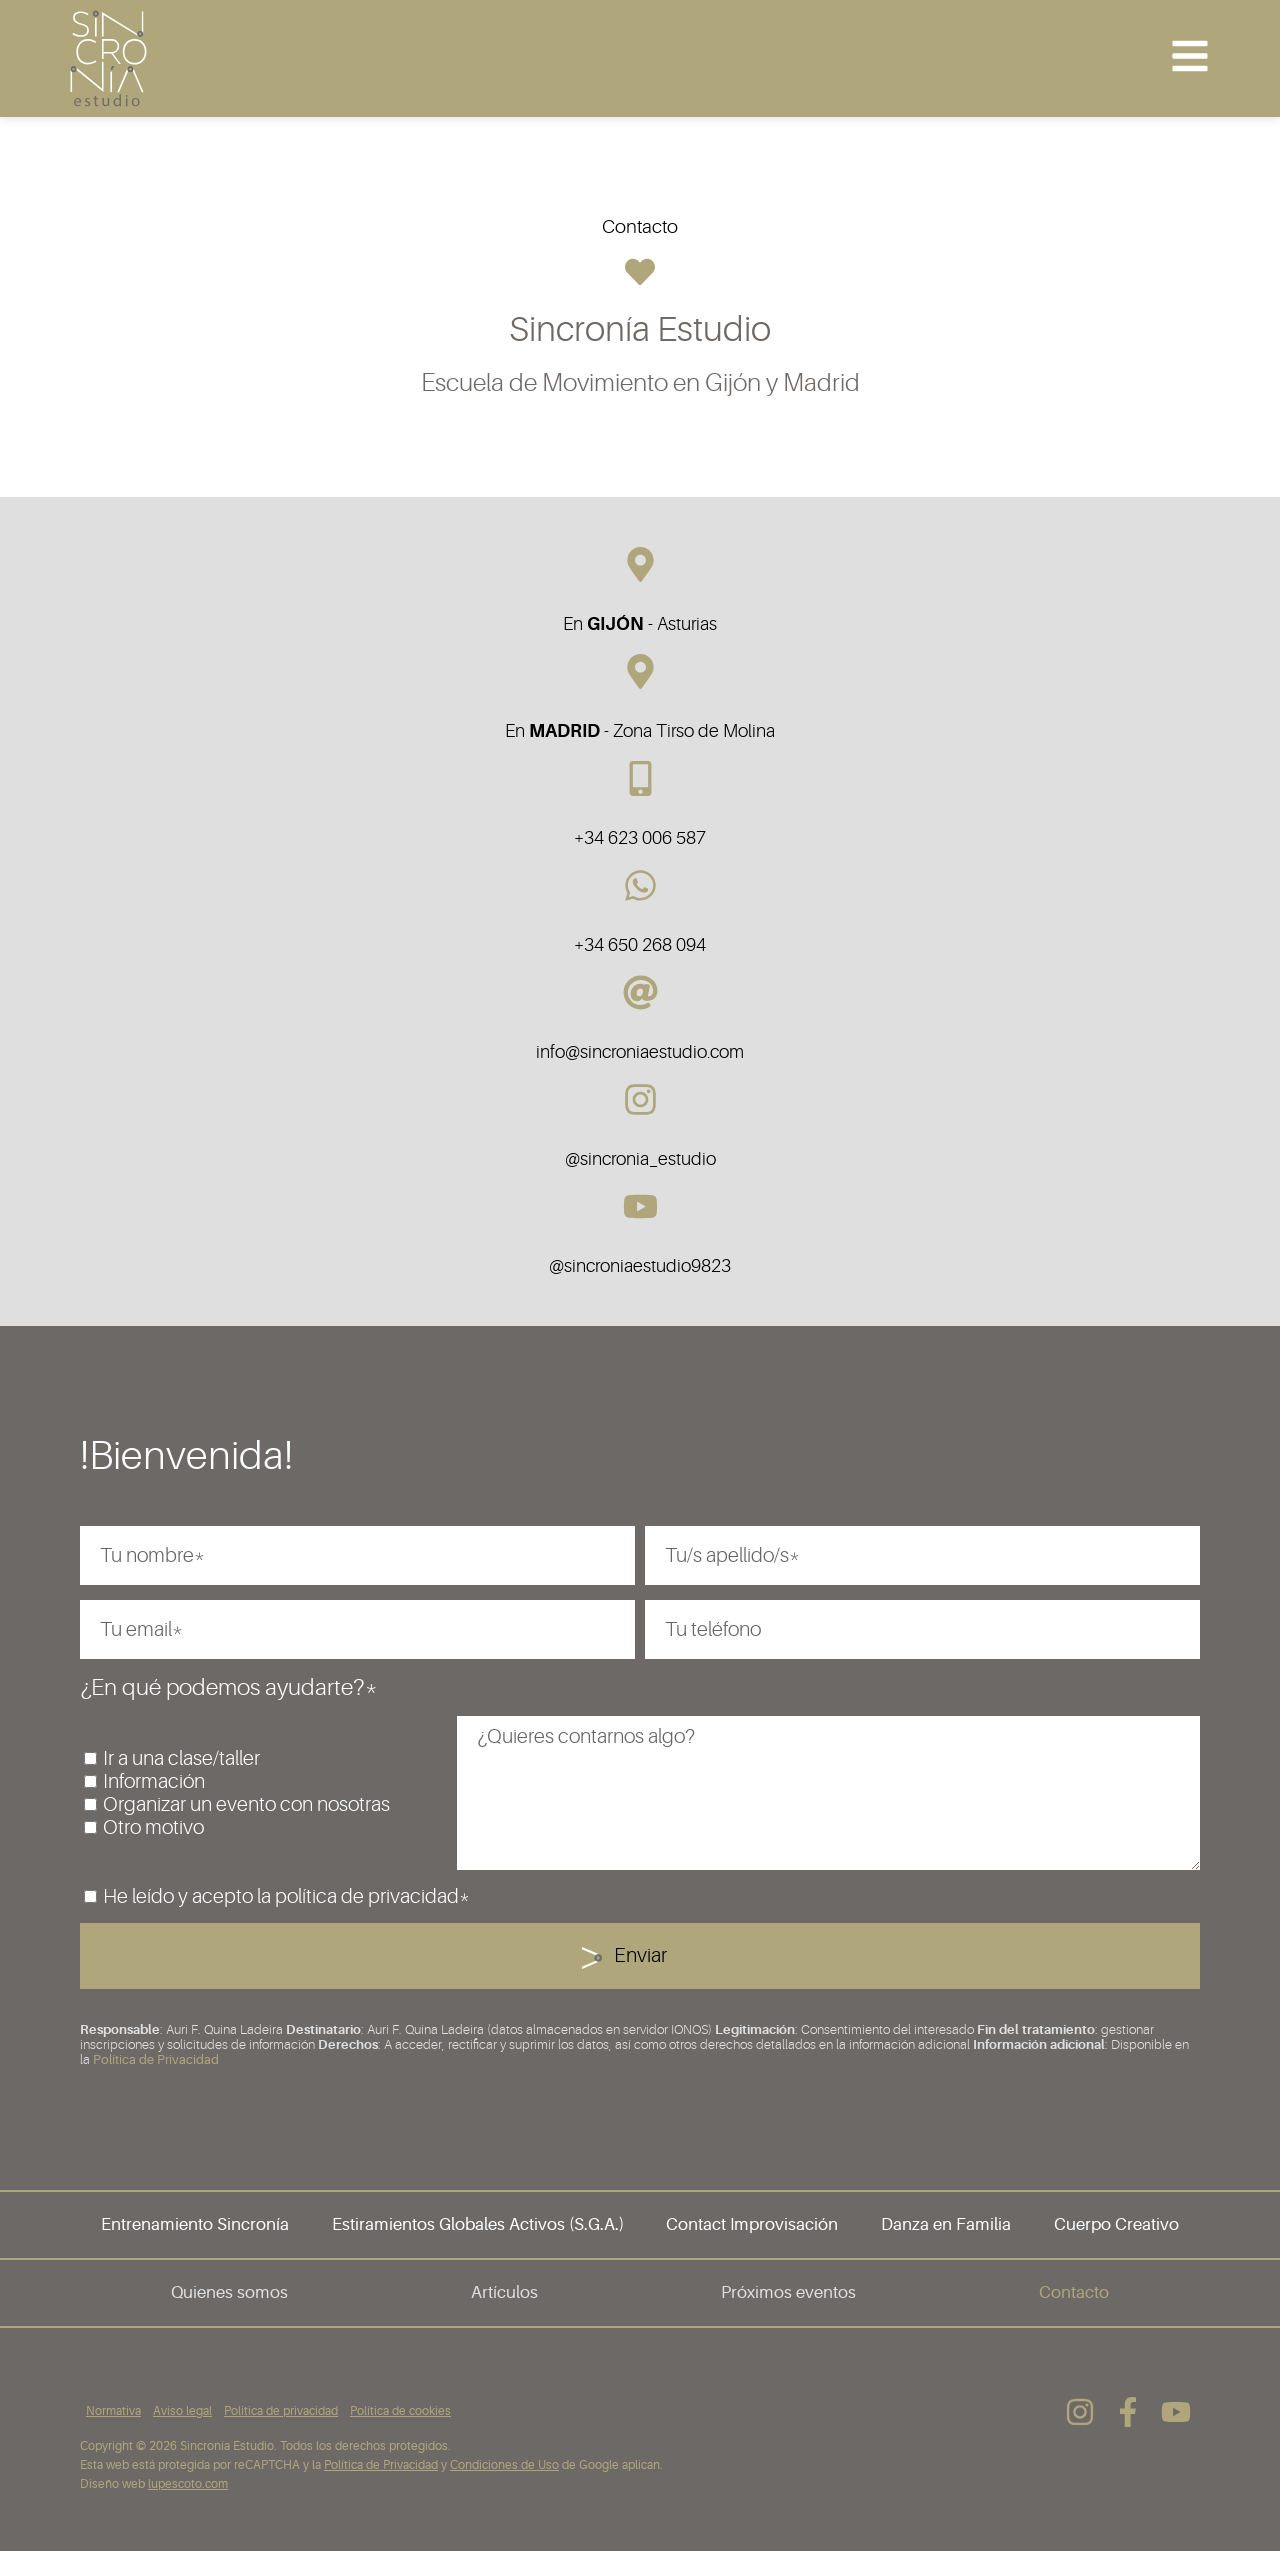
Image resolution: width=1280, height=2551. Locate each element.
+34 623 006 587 (640, 838)
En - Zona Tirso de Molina (640, 731)
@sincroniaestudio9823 (640, 1266)
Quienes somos (229, 2292)
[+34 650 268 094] (640, 885)
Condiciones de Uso (504, 2465)
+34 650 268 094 (640, 945)
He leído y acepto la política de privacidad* (286, 1896)
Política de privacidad (281, 2411)
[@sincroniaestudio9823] (640, 1206)
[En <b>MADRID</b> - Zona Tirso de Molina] (640, 671)
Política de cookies (400, 2411)
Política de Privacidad (156, 2059)
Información (154, 1781)
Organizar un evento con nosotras (246, 1804)
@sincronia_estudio (640, 1159)
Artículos (504, 2292)
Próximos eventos (788, 2292)
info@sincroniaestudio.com (640, 1052)
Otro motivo (153, 1827)
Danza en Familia (946, 2224)
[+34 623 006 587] (640, 778)
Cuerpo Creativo (1116, 2224)
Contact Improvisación (752, 2224)
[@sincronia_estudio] (640, 1099)
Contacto (1074, 2292)
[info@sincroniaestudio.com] (640, 992)
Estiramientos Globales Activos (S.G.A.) (478, 2224)
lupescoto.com (188, 2484)
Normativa (113, 2411)
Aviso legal (182, 2411)
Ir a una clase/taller (181, 1758)
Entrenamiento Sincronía (195, 2224)
